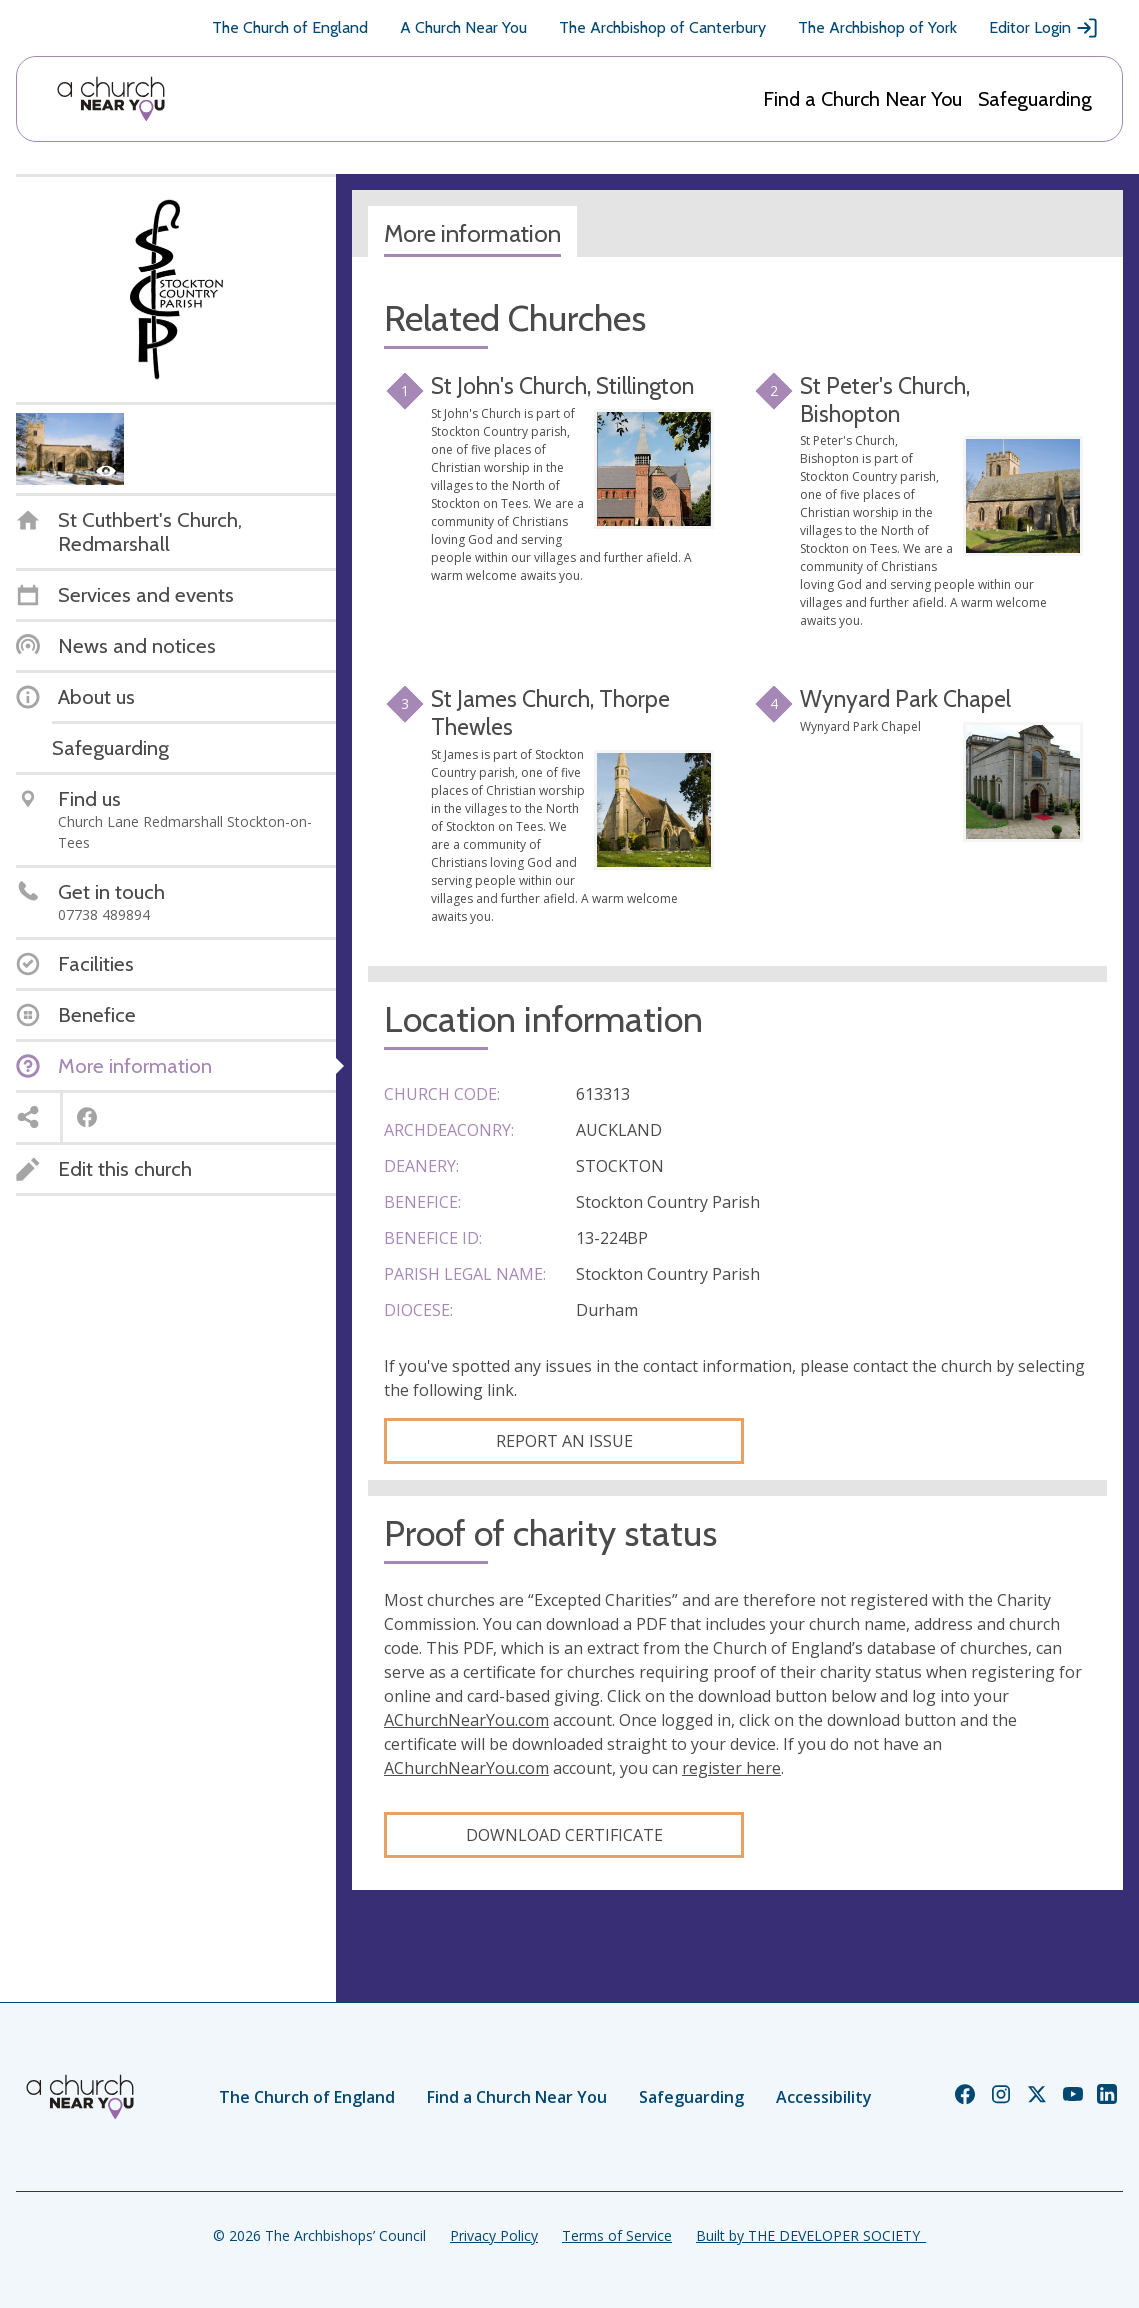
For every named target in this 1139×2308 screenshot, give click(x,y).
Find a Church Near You (862, 99)
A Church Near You (463, 27)
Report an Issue (564, 1441)
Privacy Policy (494, 2235)
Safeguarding (1035, 99)
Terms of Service (617, 2235)
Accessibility (824, 2097)
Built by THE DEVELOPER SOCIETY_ (811, 2235)
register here (731, 1768)
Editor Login (1044, 28)
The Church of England (290, 27)
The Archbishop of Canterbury (662, 27)
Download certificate (564, 1835)
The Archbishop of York (877, 27)
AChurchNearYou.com (466, 1720)
